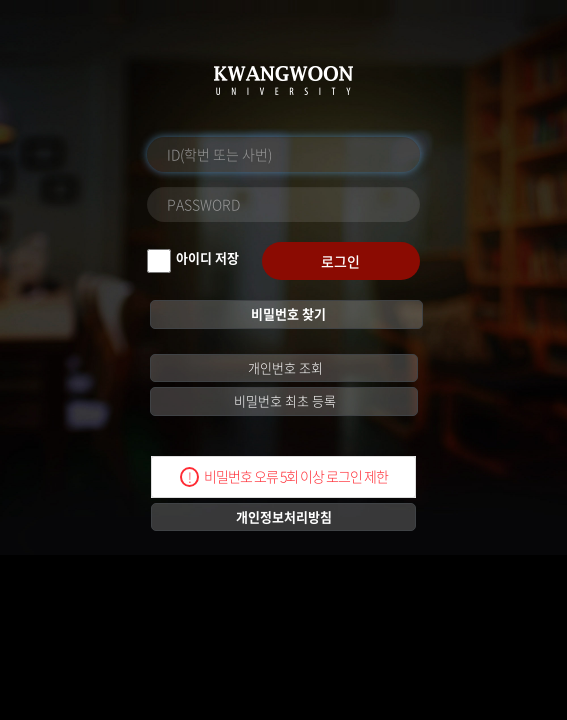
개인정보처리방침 (284, 516)
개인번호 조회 (284, 367)
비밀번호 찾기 (287, 313)
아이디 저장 (207, 257)
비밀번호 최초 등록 (283, 400)
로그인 (340, 261)
